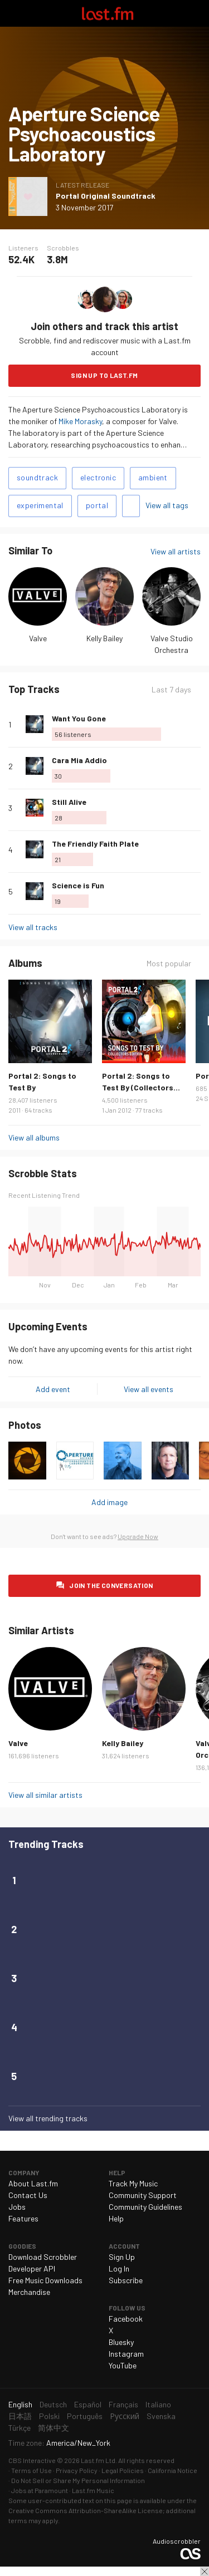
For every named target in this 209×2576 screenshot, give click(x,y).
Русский (124, 2416)
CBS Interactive (32, 2460)
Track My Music (133, 2183)
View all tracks (32, 927)
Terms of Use (31, 2470)
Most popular (169, 963)
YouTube (123, 2365)
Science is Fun (78, 885)
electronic (98, 477)
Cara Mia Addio (79, 760)
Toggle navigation (13, 13)
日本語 (20, 2416)
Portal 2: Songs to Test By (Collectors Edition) (137, 1087)
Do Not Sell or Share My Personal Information (78, 2480)
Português (85, 2416)
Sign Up (122, 2257)
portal (97, 505)
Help (116, 2218)
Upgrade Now (138, 1536)
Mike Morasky (80, 421)
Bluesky (121, 2342)
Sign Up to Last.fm (104, 375)
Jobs (17, 2206)
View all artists (175, 551)
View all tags (166, 505)
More (196, 724)
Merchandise (29, 2292)
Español (87, 2404)
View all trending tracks (48, 2118)
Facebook (126, 2318)
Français (123, 2404)
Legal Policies (122, 2470)
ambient (153, 477)
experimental (40, 505)
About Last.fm (33, 2183)
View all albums (34, 1137)
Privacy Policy (77, 2470)
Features (23, 2218)
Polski (49, 2416)
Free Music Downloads (45, 2280)
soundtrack (37, 477)
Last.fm (107, 13)
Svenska (161, 2416)
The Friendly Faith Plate (95, 843)
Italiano (158, 2404)
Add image (109, 1502)
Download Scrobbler (42, 2257)
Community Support (143, 2195)
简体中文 (53, 2427)
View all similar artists (45, 1795)
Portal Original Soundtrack (105, 195)
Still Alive (69, 802)
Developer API (31, 2268)
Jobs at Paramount (39, 2490)
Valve (38, 638)
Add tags (131, 506)
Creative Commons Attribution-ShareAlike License (85, 2510)
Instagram (126, 2353)
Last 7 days (171, 689)
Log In (119, 2268)
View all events (148, 1389)
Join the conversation (111, 1585)
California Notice (172, 2470)
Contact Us (27, 2195)
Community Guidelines (145, 2206)
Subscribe (126, 2280)
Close (204, 2571)
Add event (53, 1389)
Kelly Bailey (104, 638)
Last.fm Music (93, 2490)
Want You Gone (79, 718)
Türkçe (19, 2427)
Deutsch (53, 2404)
